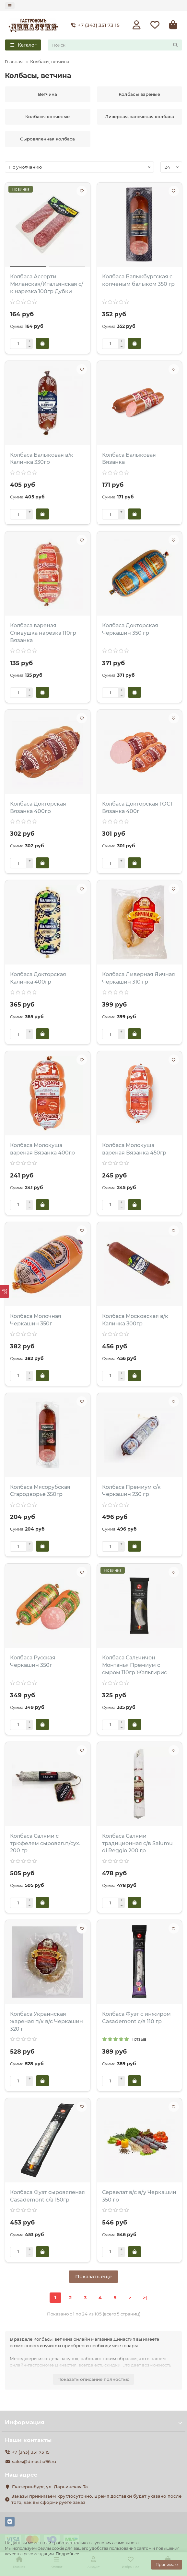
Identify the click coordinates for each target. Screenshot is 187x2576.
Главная (14, 61)
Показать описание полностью (93, 2379)
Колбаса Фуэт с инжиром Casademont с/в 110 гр (136, 2017)
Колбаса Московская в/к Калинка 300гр (135, 1320)
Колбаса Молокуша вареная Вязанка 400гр (42, 1149)
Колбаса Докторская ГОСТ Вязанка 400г (137, 807)
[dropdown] (10, 5)
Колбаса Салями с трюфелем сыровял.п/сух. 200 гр (45, 1843)
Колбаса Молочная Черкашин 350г (35, 1320)
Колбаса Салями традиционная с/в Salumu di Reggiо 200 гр (137, 1843)
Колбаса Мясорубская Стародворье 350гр (40, 1491)
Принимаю (167, 2564)
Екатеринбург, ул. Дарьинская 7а (50, 2486)
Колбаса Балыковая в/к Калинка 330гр (41, 458)
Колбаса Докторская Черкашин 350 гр (130, 629)
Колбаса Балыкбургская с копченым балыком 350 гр (138, 280)
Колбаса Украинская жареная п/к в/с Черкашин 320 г (46, 2021)
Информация (93, 2422)
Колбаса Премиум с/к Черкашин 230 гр (131, 1491)
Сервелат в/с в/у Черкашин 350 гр (139, 2196)
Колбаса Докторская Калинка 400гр (38, 978)
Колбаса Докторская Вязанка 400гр (38, 807)
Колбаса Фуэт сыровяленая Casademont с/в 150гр (47, 2196)
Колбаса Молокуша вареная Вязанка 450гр (134, 1149)
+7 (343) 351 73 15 (94, 25)
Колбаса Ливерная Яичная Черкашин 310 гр (138, 978)
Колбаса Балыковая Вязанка (129, 458)
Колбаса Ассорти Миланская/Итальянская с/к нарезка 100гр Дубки (46, 284)
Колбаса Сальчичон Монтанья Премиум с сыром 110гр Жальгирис (134, 1665)
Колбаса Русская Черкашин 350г (32, 1661)
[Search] (115, 44)
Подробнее (67, 2553)
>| (145, 2298)
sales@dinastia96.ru (34, 2461)
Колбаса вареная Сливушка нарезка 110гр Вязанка (43, 632)
